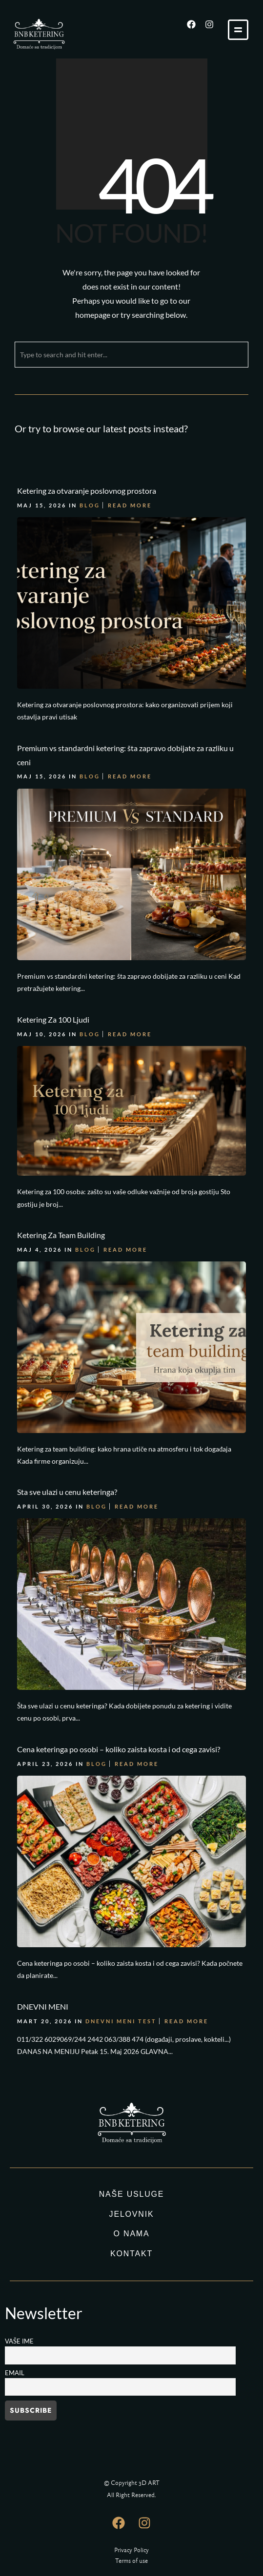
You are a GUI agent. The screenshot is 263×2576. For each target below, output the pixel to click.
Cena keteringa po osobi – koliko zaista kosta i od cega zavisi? (118, 1605)
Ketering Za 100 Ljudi (53, 957)
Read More (130, 503)
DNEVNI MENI (42, 1834)
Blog (90, 503)
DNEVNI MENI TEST (121, 1848)
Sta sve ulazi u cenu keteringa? (67, 1377)
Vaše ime (19, 2341)
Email (14, 2373)
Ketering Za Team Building (61, 1149)
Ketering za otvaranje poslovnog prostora (86, 488)
